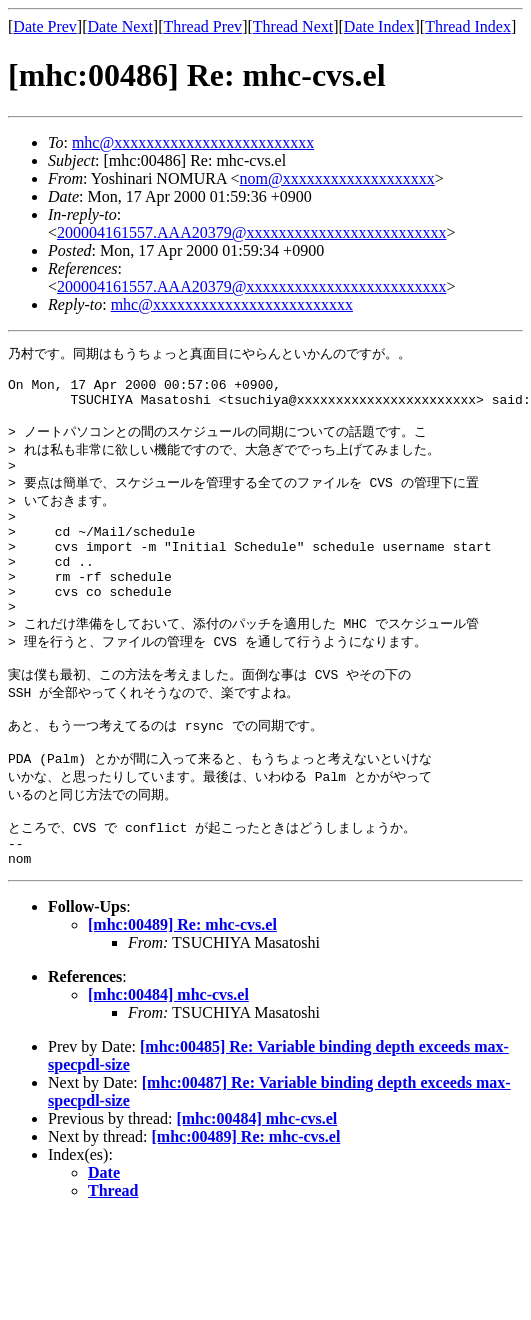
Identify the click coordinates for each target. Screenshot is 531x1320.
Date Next (120, 26)
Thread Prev (202, 26)
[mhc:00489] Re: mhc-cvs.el (182, 992)
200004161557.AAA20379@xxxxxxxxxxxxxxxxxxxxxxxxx (251, 232)
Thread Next (293, 26)
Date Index (379, 26)
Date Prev (45, 26)
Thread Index (468, 26)
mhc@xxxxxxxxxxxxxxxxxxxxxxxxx (193, 142)
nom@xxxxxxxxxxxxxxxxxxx (337, 178)
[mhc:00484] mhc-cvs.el (168, 1062)
